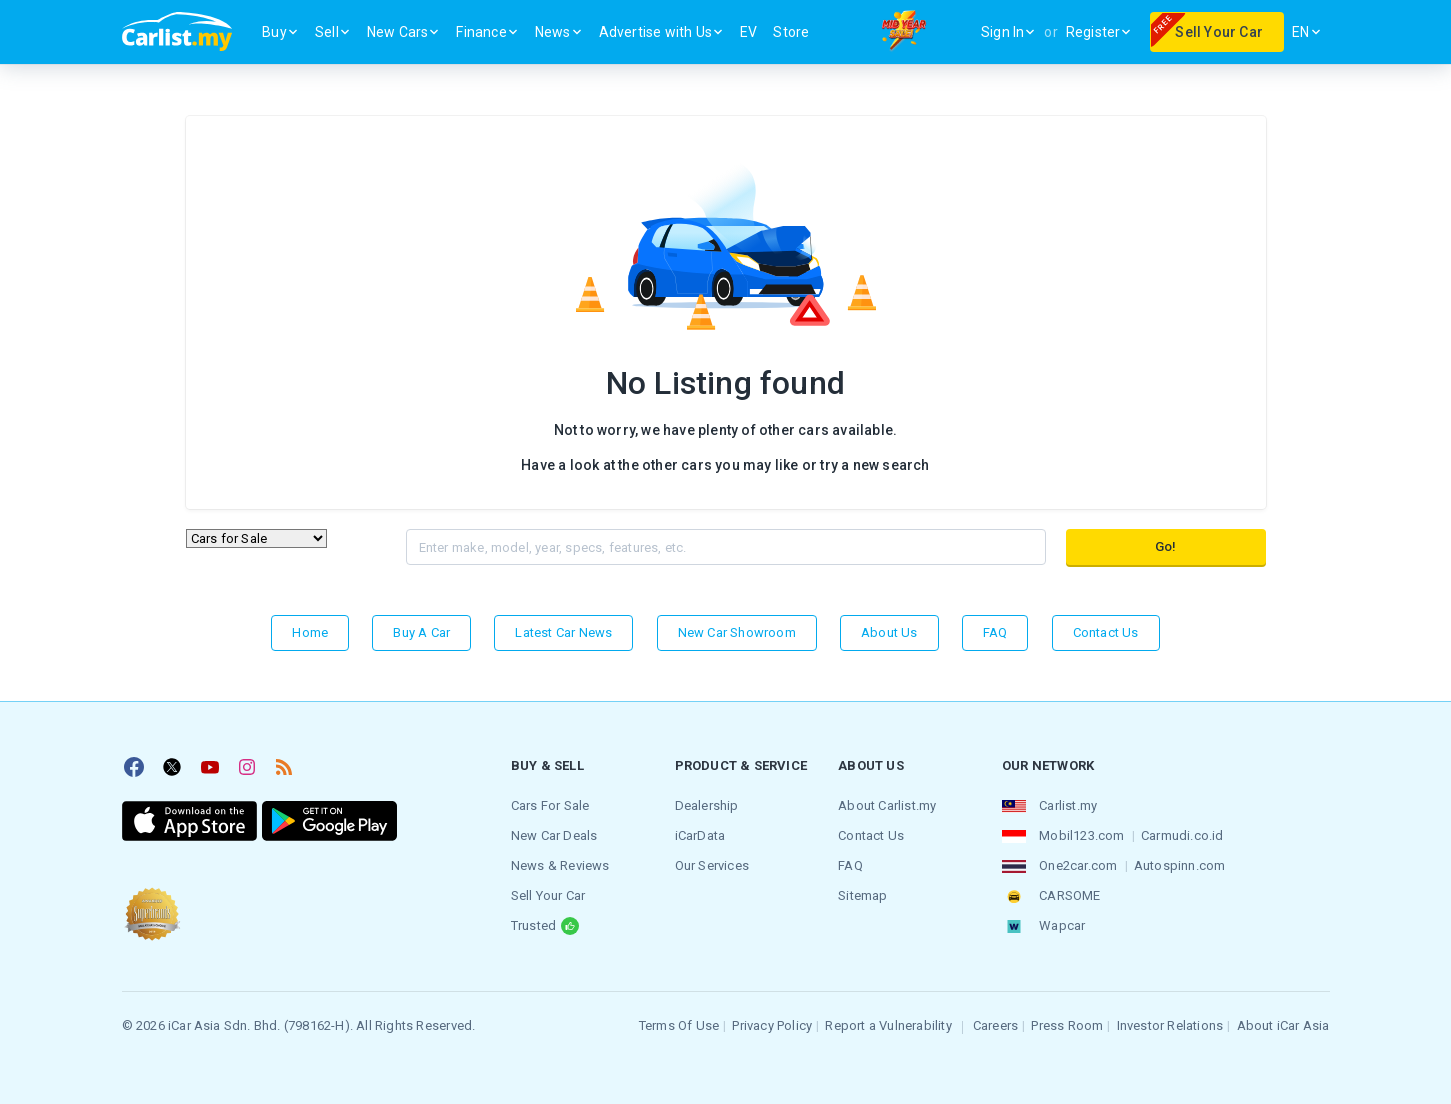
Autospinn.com (1180, 865)
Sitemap (862, 895)
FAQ (995, 632)
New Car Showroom (737, 632)
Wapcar (1062, 925)
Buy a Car (421, 632)
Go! (1166, 546)
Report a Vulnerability (888, 1025)
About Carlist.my (887, 805)
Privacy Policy (772, 1025)
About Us (889, 632)
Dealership (707, 805)
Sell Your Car (548, 895)
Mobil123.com (1081, 835)
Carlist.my (1068, 805)
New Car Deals (554, 835)
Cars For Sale (550, 805)
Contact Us (1106, 632)
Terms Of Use (679, 1025)
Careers (995, 1025)
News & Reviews (560, 865)
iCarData (700, 835)
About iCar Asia (1283, 1025)
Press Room (1067, 1025)
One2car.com (1078, 865)
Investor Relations (1170, 1025)
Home (310, 632)
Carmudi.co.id (1182, 835)
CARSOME (1069, 895)
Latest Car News (563, 632)
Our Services (712, 865)
